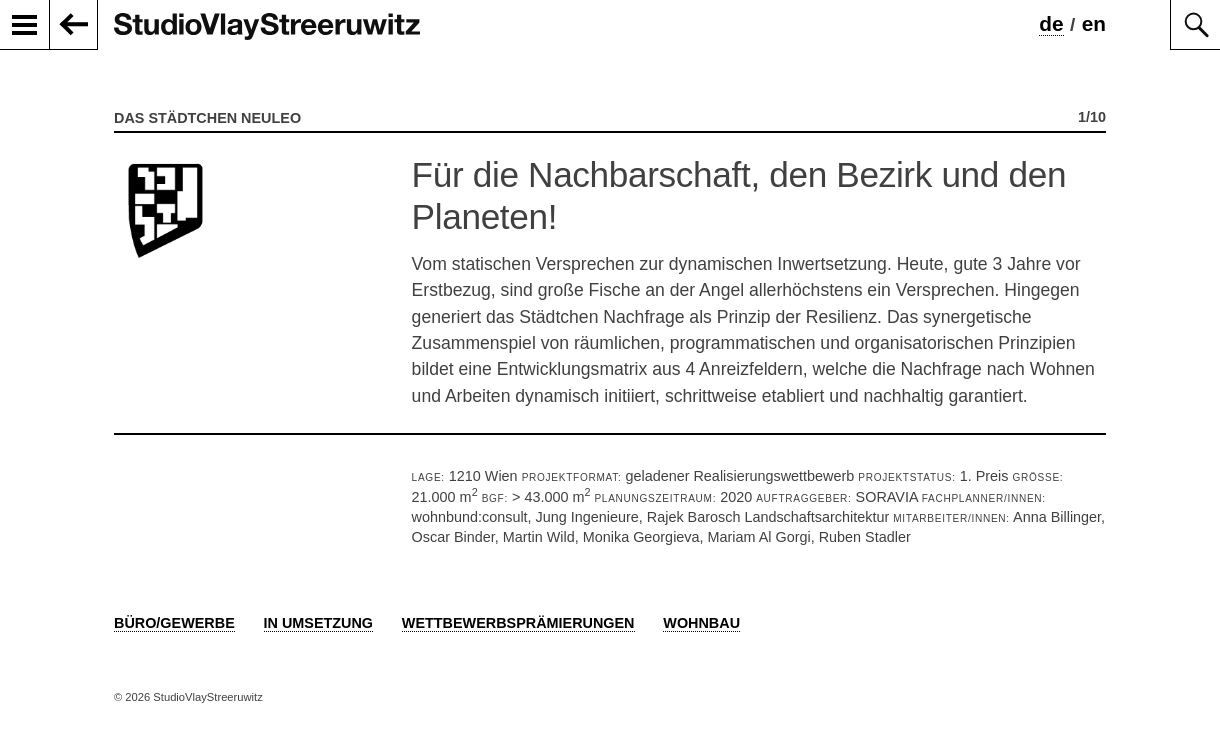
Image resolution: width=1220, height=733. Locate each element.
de (1051, 23)
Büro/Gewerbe (174, 623)
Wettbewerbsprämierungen (518, 623)
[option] (610, 284)
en (1094, 23)
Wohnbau (701, 623)
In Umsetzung (319, 623)
